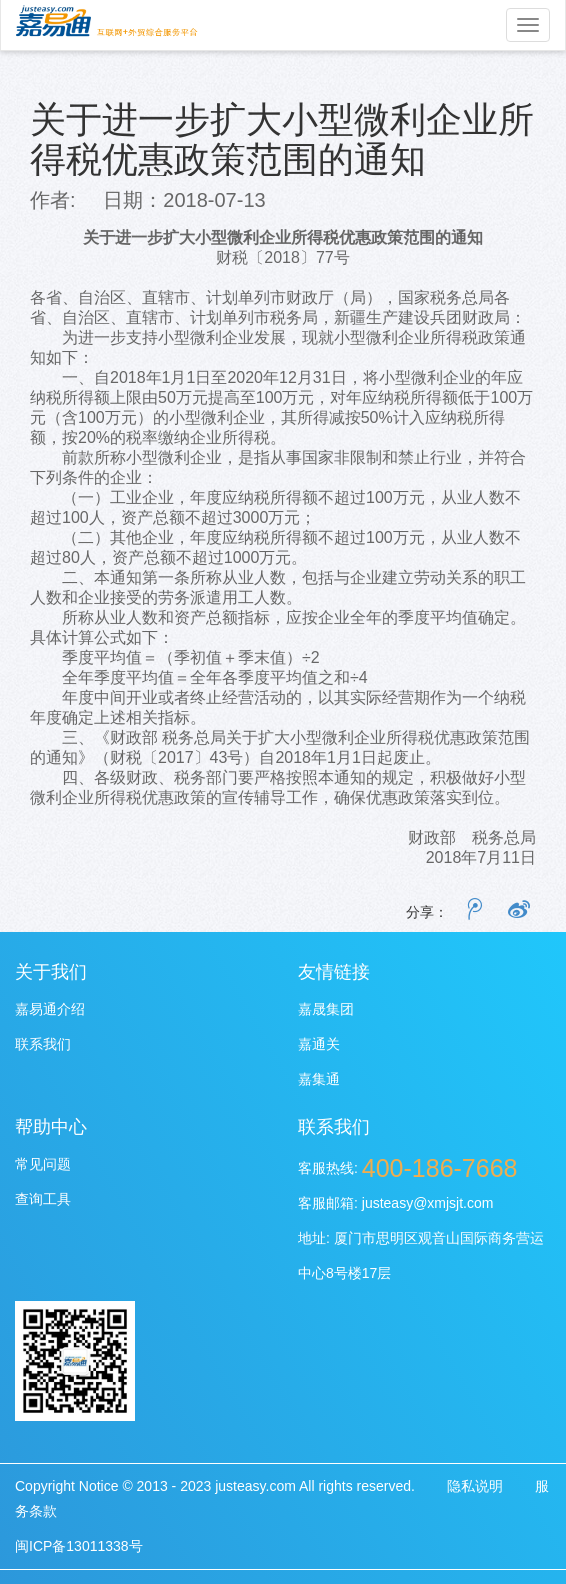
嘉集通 (319, 1079)
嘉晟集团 (326, 1009)
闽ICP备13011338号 (79, 1546)
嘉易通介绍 (50, 1009)
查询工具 (43, 1199)
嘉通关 (319, 1044)
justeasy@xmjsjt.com (428, 1203)
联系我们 (43, 1044)
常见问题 (43, 1164)
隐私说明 (475, 1486)
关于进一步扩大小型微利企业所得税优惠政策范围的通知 (282, 138)
